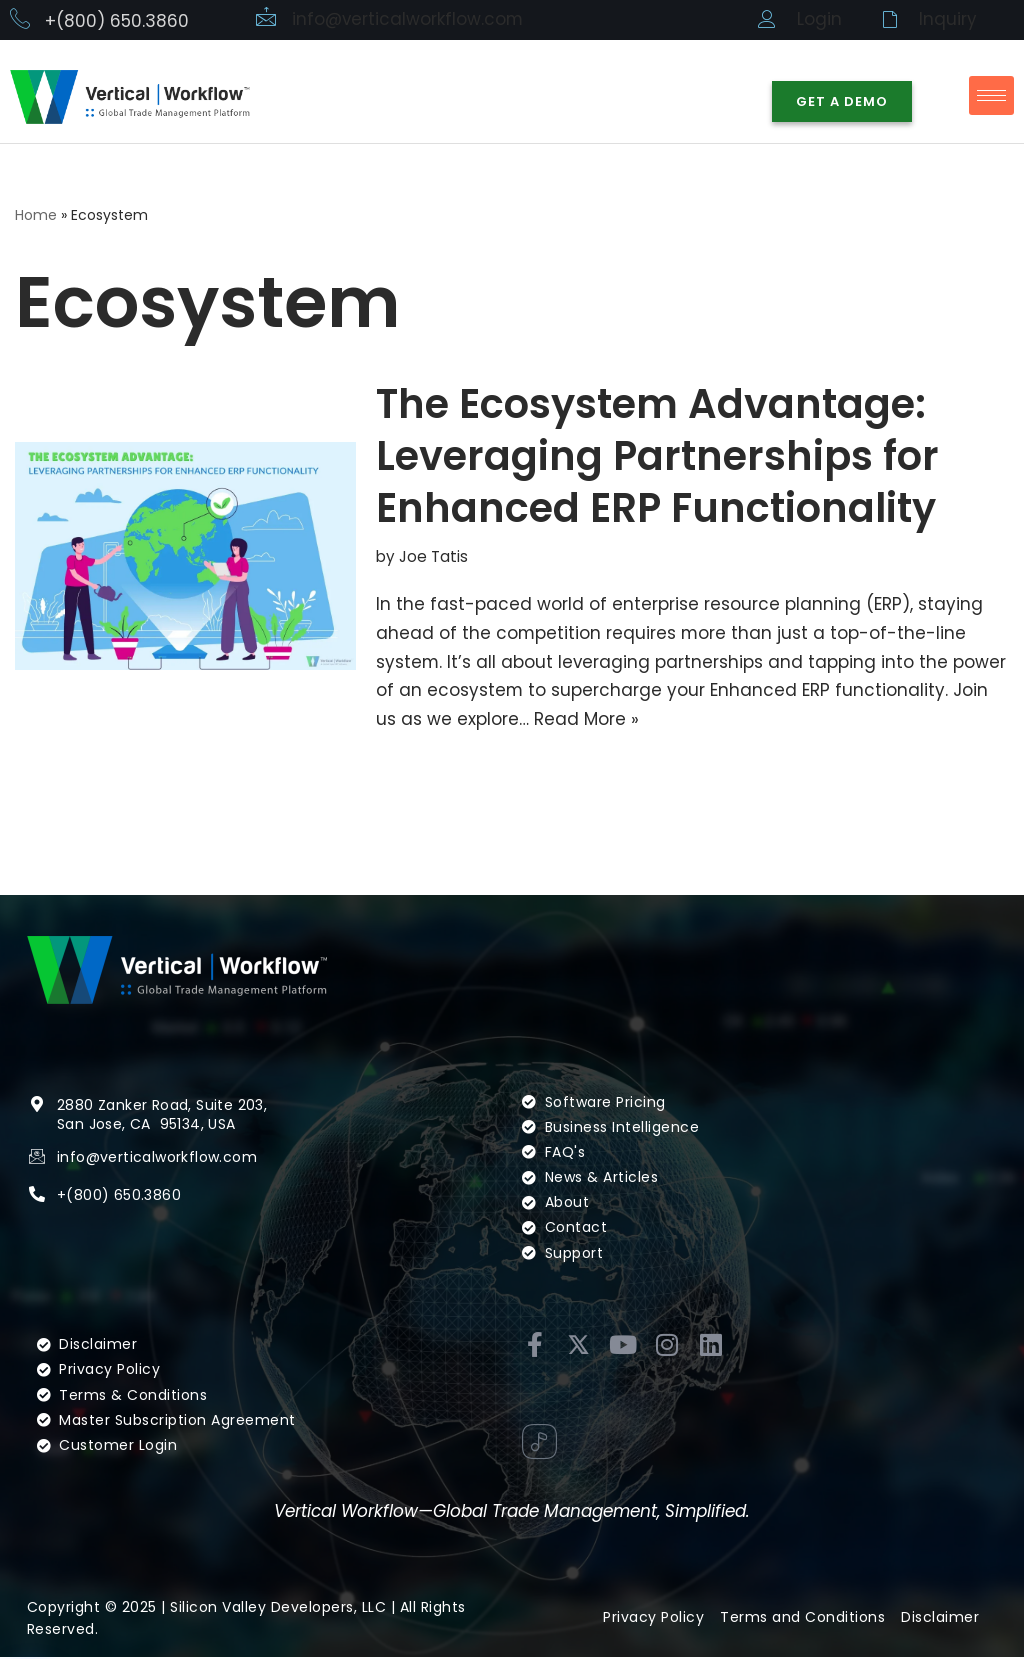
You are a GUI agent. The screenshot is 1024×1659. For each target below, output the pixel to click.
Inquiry (948, 19)
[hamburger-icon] (991, 95)
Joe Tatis (434, 557)
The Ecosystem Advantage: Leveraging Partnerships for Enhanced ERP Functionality (657, 457)
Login (819, 19)
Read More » (586, 720)
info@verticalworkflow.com (408, 19)
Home (36, 215)
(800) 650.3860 (123, 1197)
